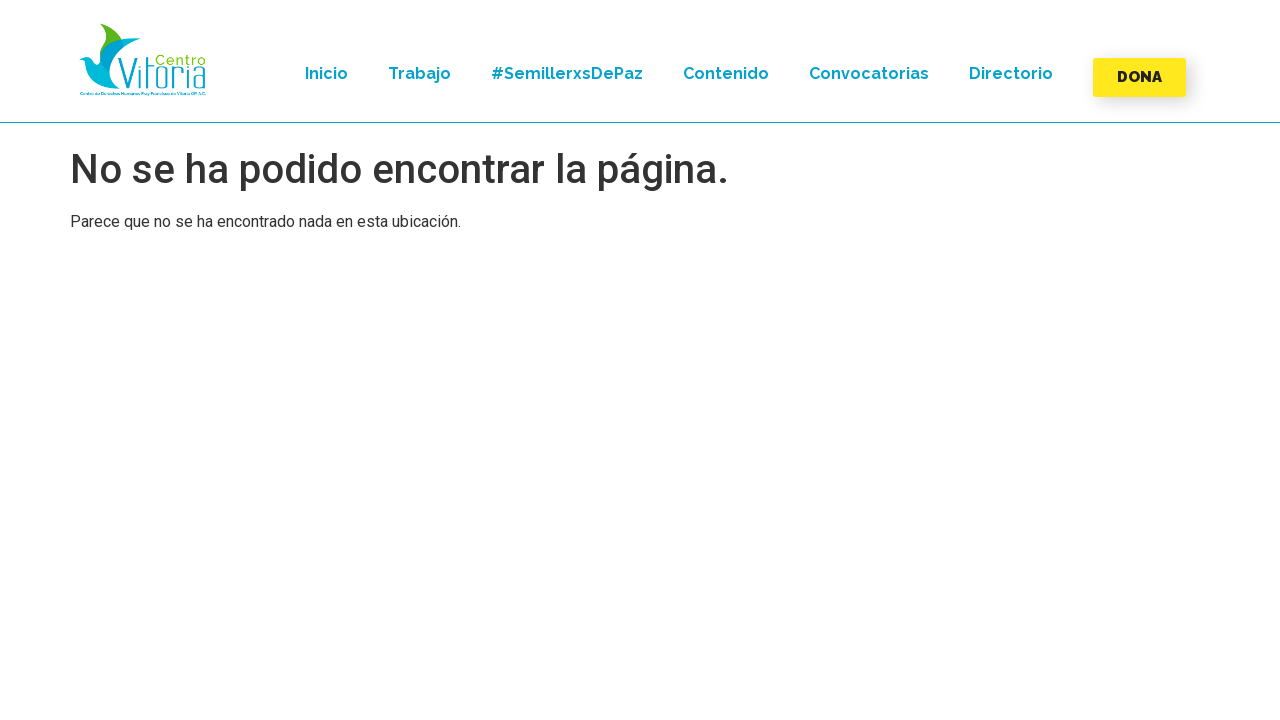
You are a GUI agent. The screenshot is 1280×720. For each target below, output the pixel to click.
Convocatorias (869, 73)
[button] (143, 60)
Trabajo (419, 73)
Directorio (1011, 73)
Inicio (326, 73)
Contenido (726, 73)
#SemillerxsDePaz (567, 73)
